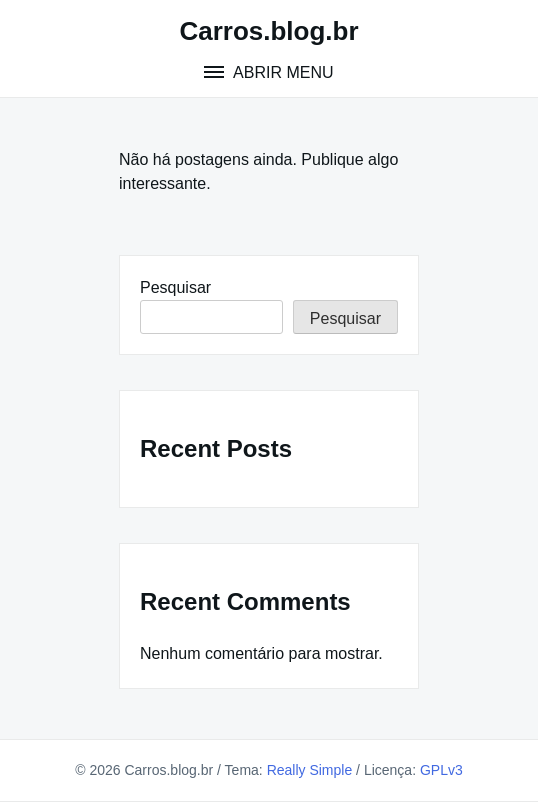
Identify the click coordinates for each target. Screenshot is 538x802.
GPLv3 (441, 770)
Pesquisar (175, 287)
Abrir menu (281, 72)
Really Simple (310, 770)
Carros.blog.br (268, 31)
